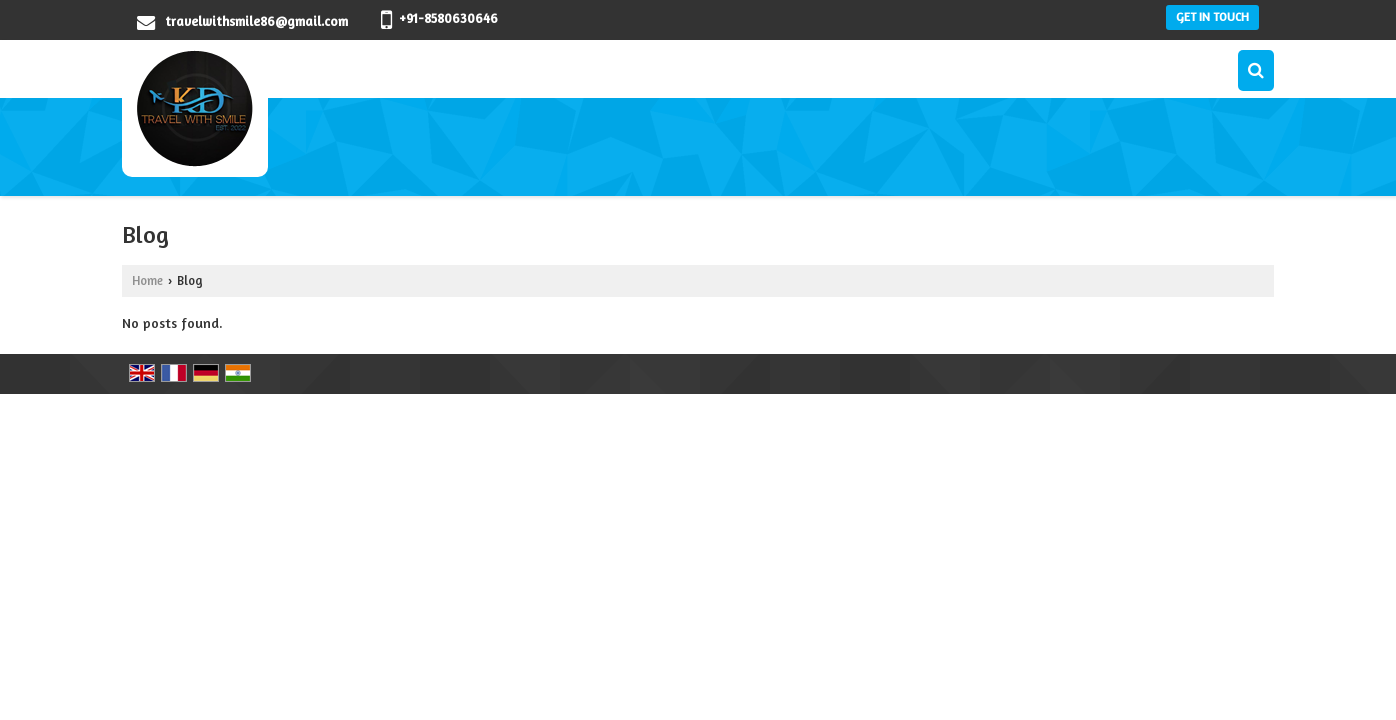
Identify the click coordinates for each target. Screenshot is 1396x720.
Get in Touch (1212, 17)
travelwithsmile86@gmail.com (256, 21)
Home (147, 280)
